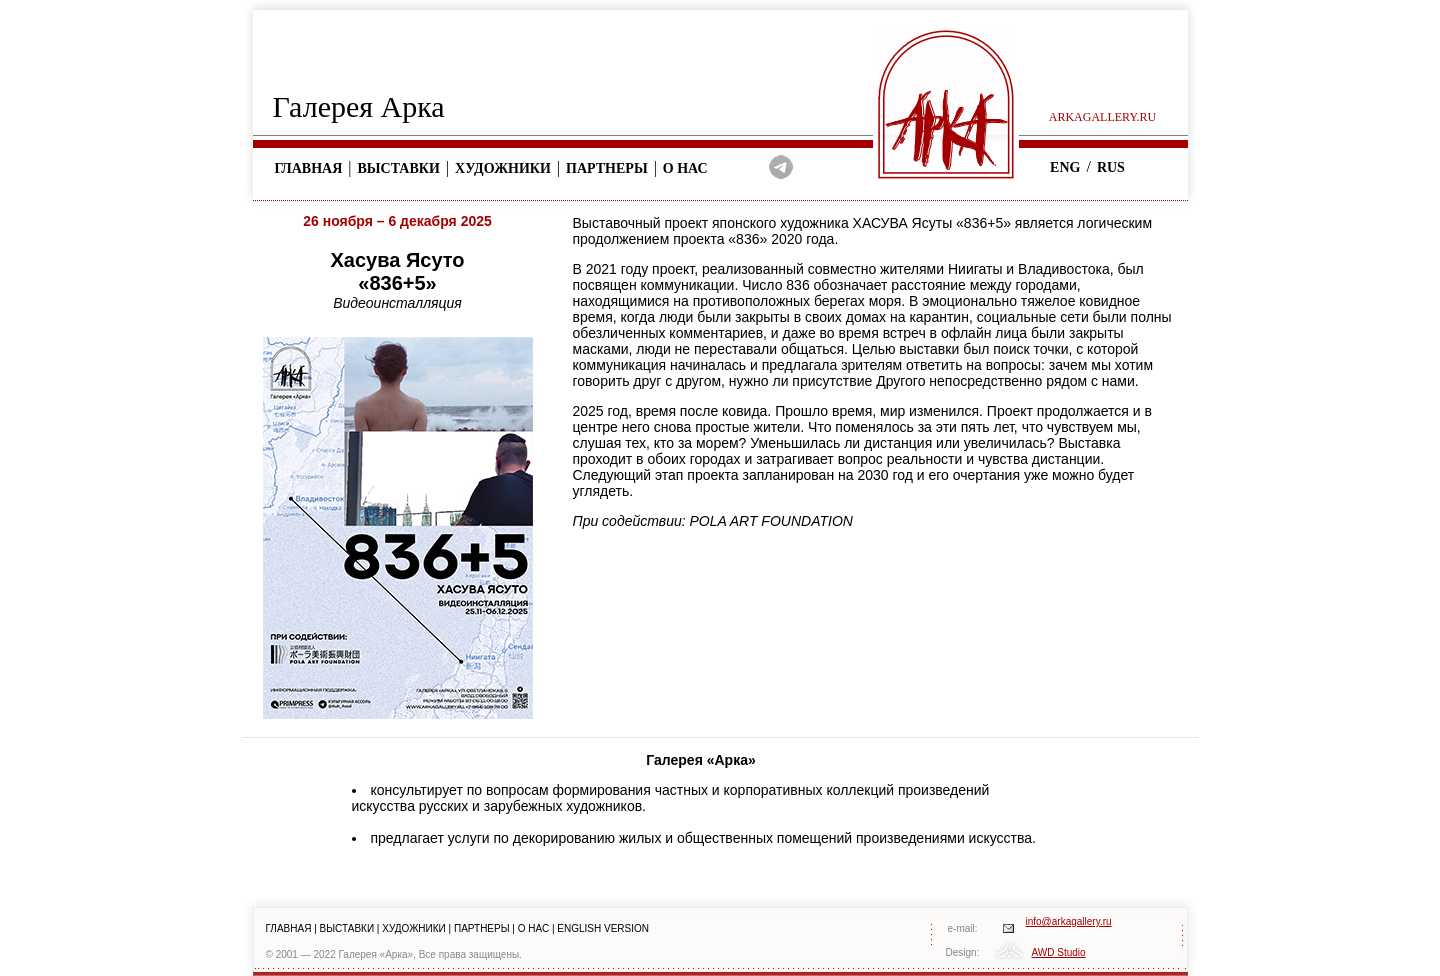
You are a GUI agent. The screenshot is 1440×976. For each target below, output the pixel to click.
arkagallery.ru (1102, 117)
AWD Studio (1059, 952)
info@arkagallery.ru (1069, 921)
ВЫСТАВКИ (347, 928)
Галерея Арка (359, 106)
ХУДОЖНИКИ (414, 928)
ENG (1065, 167)
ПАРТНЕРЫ (482, 928)
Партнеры (607, 168)
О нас (685, 168)
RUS (1111, 167)
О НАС (533, 928)
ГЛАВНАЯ (289, 928)
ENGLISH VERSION (603, 928)
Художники (503, 168)
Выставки (399, 168)
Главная (309, 168)
